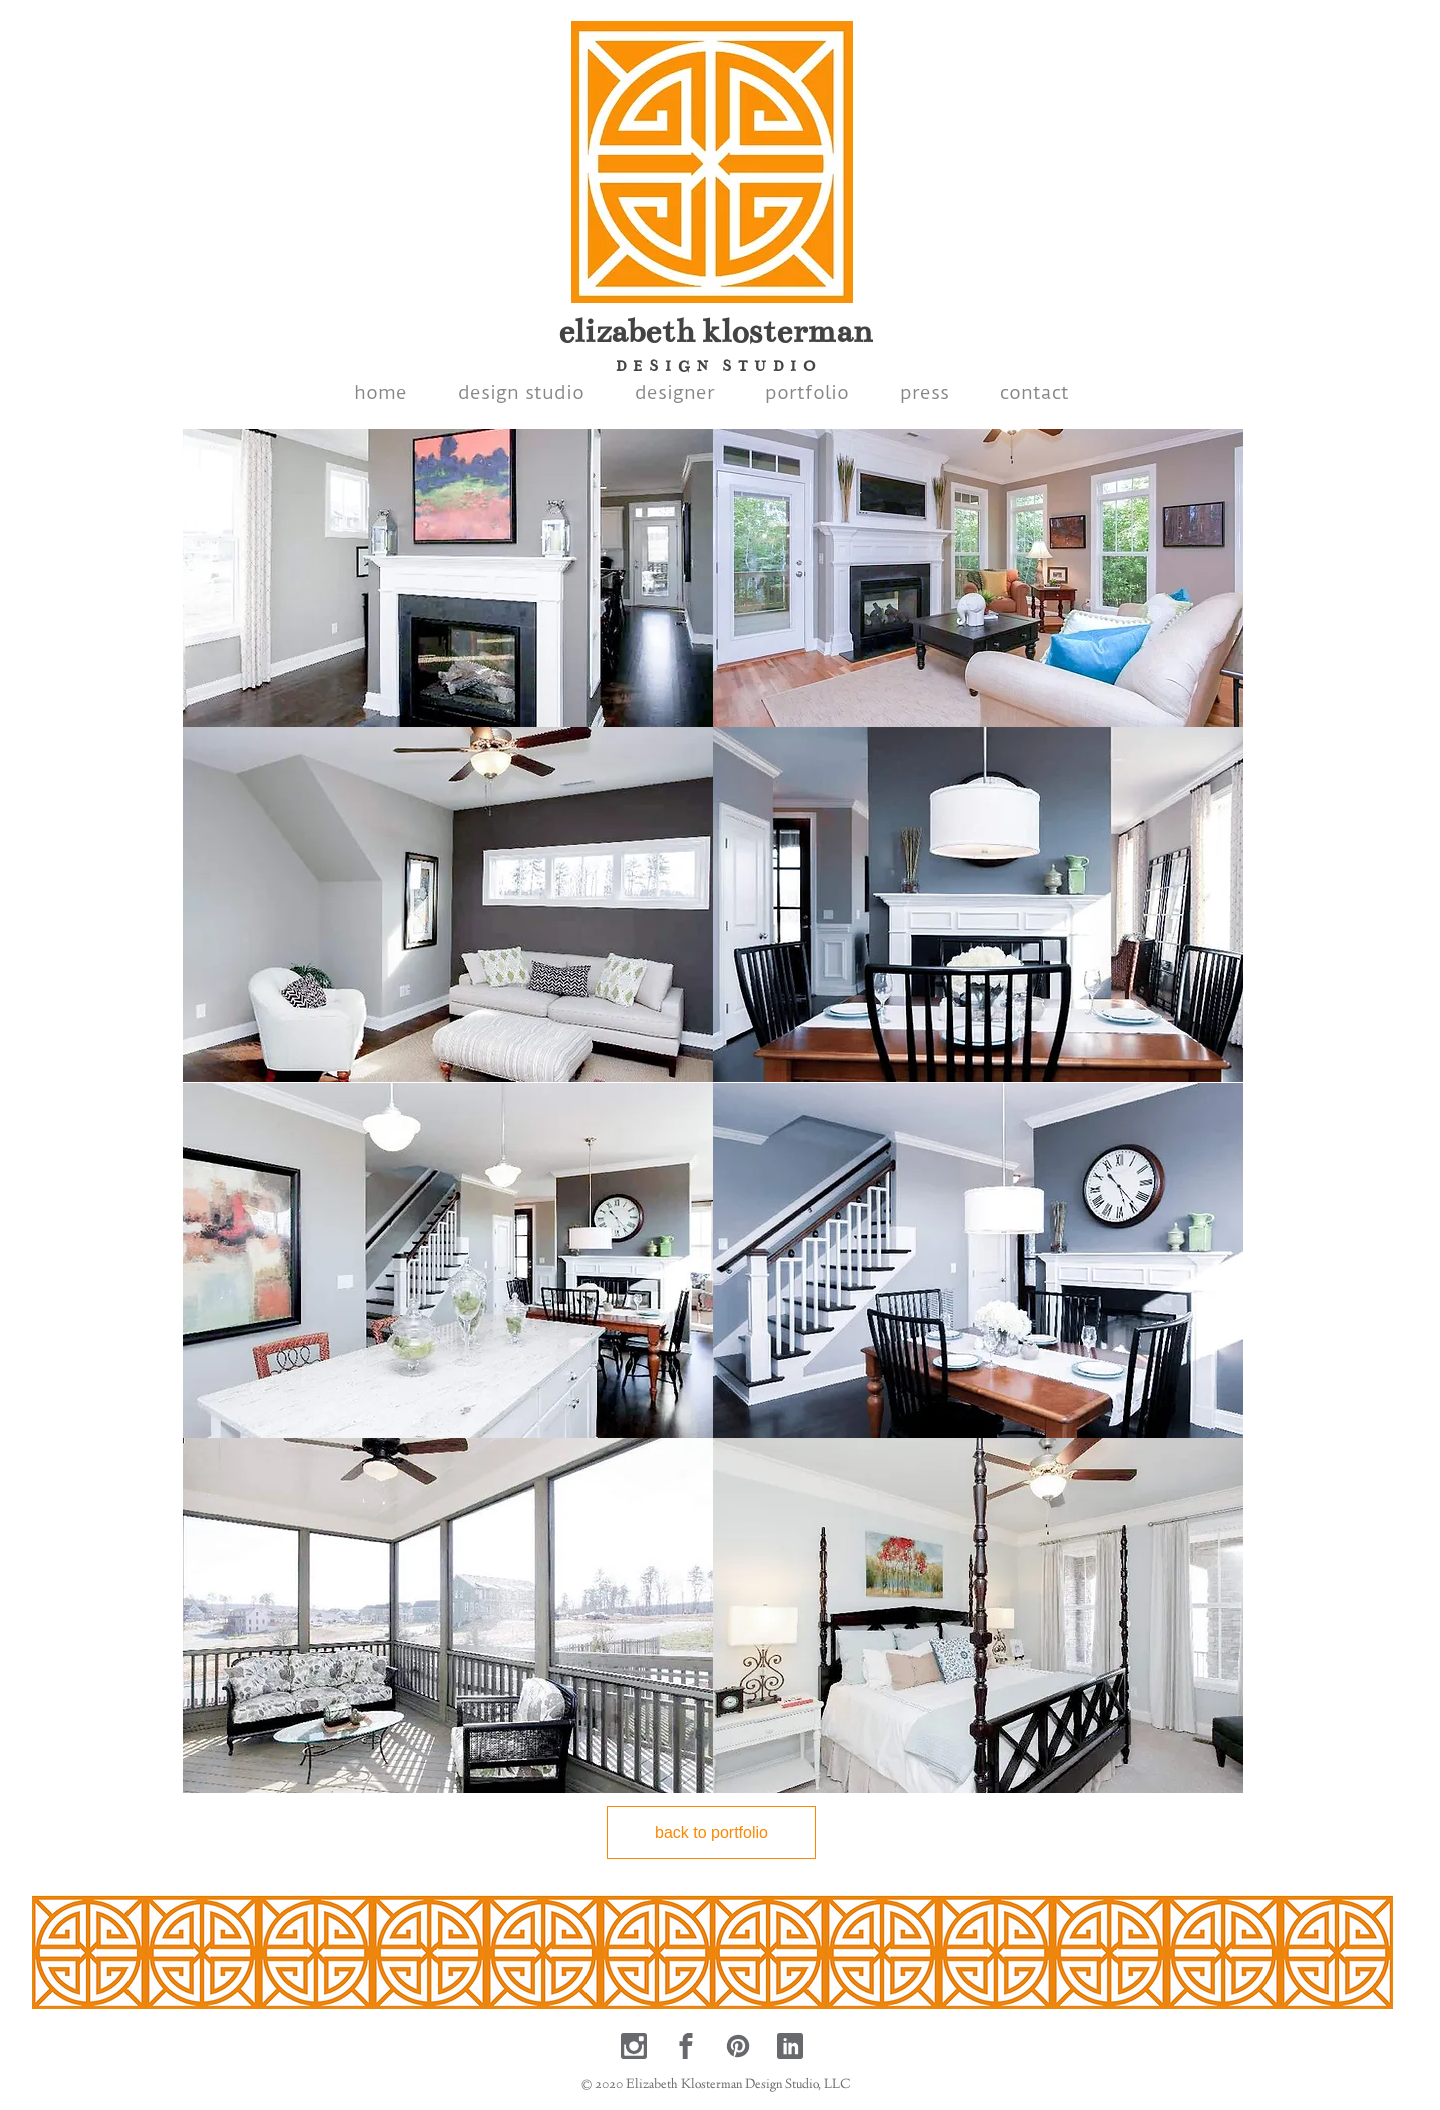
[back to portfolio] (711, 1832)
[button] (448, 549)
